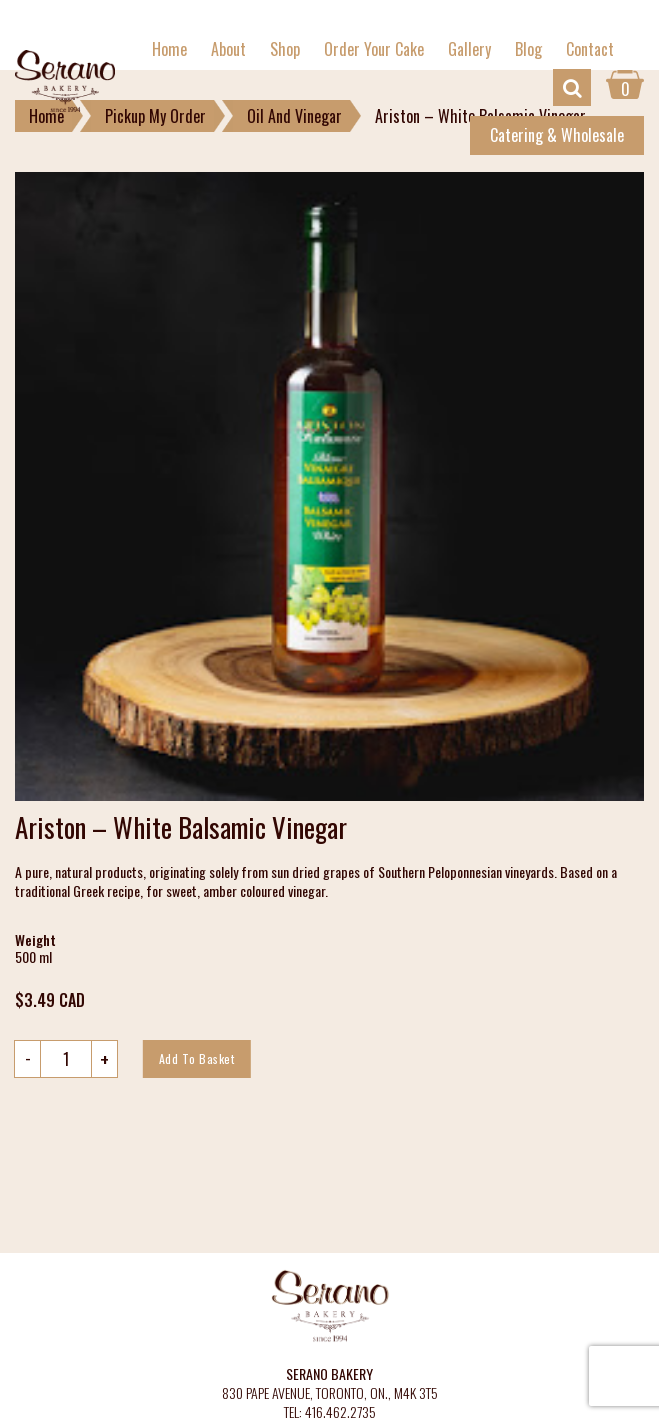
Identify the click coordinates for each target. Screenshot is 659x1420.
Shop (285, 49)
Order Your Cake (374, 49)
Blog (528, 49)
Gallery (469, 49)
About (228, 49)
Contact (590, 49)
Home (169, 49)
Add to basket (197, 1058)
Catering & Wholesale (557, 135)
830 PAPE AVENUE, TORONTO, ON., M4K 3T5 (330, 1393)
